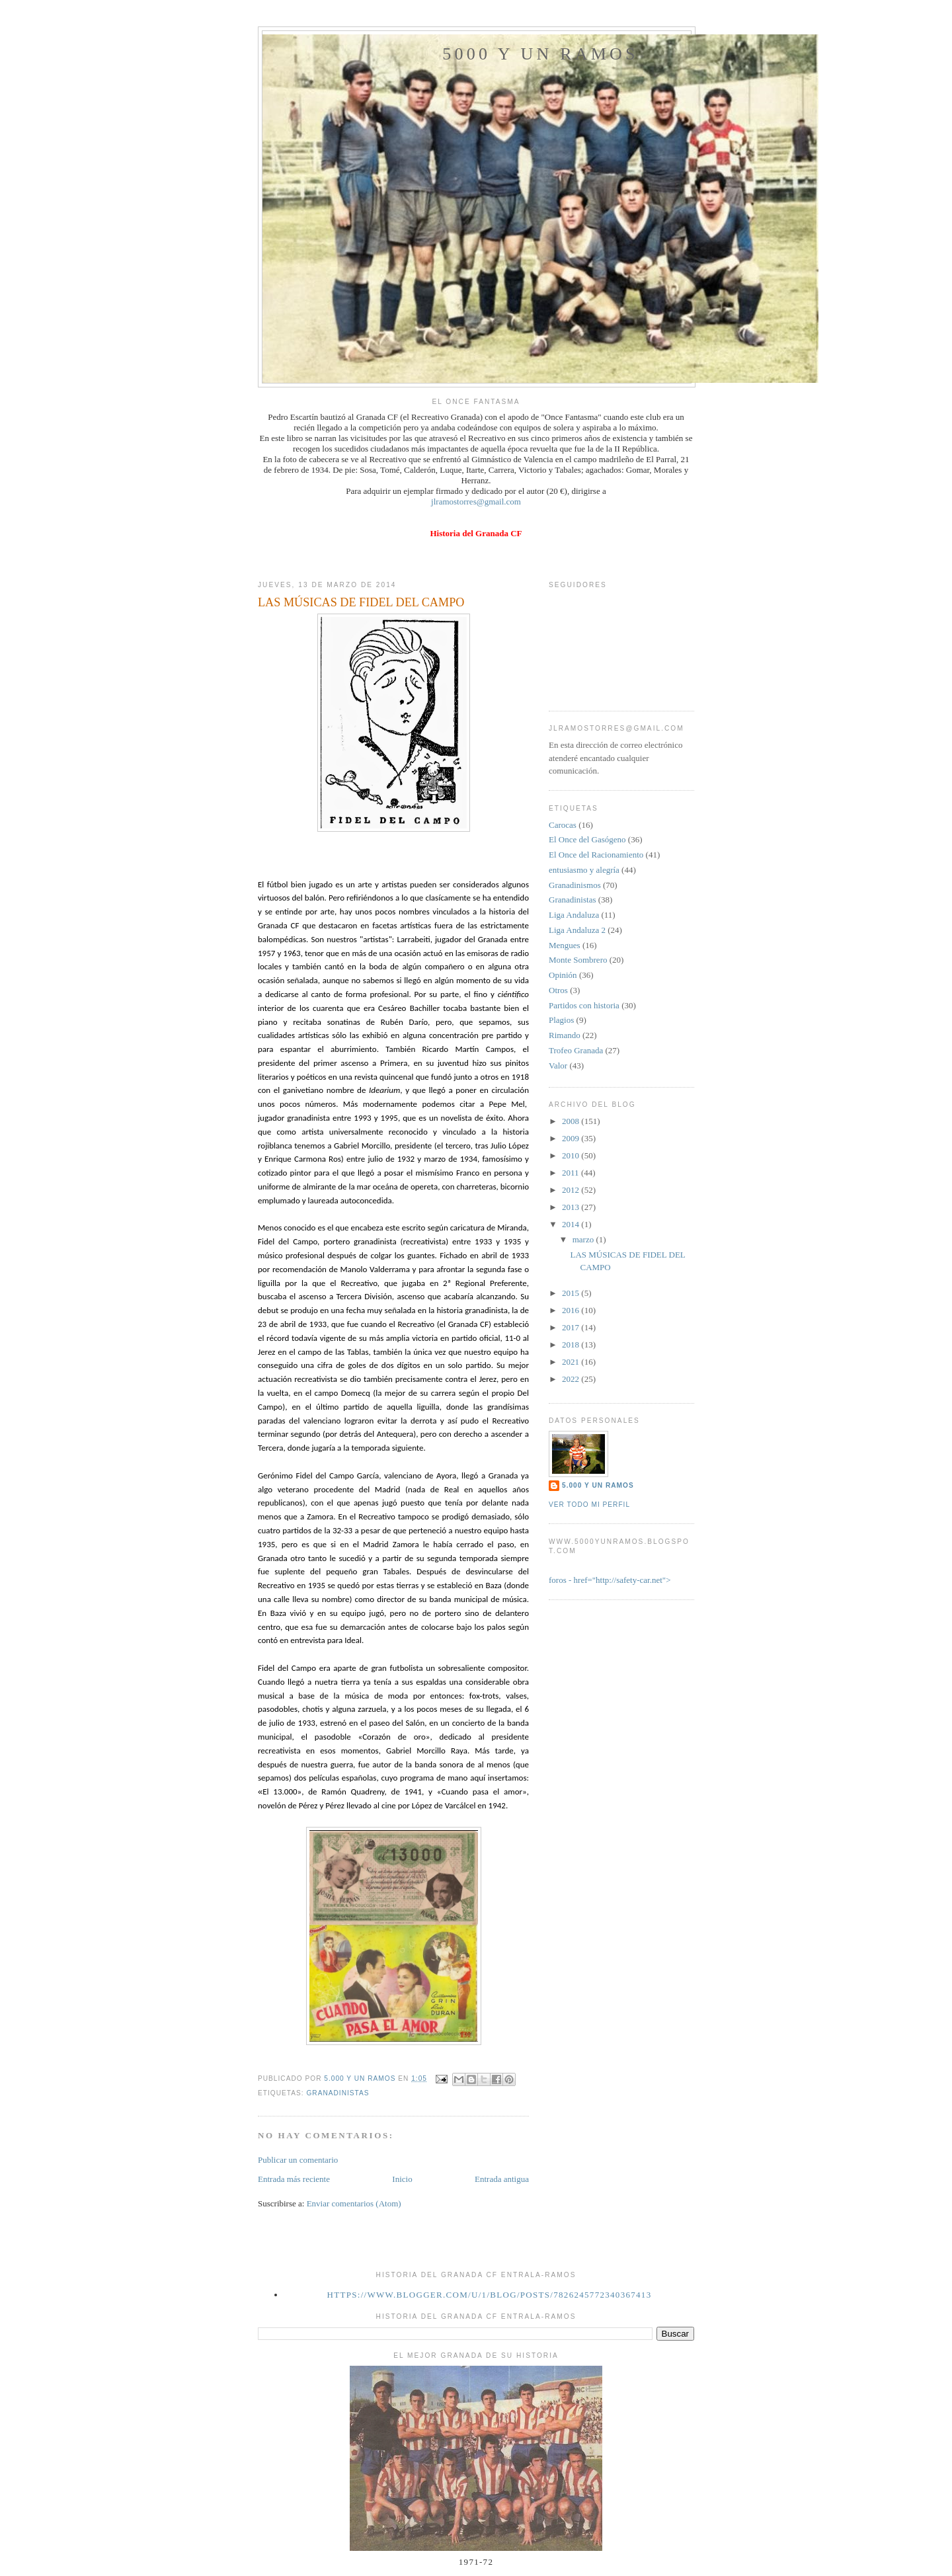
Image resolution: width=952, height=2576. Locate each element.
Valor (558, 1065)
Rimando (564, 1035)
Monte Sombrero (578, 960)
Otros (558, 990)
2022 (571, 1379)
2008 (571, 1121)
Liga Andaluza (574, 915)
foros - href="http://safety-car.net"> (609, 1580)
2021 (571, 1362)
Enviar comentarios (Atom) (354, 2203)
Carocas (562, 825)
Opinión (563, 975)
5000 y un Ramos (540, 53)
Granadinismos (575, 885)
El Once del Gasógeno (587, 839)
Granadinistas (337, 2093)
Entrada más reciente (294, 2179)
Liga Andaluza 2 (577, 930)
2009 (571, 1138)
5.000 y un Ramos (598, 1485)
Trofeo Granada (576, 1050)
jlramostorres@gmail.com (476, 501)
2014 (571, 1224)
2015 (571, 1293)
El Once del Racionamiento (596, 855)
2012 (571, 1190)
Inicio (402, 2179)
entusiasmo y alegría (584, 870)
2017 (571, 1327)
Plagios (561, 1020)
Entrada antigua (502, 2179)
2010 (571, 1155)
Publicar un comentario (298, 2160)
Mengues (564, 945)
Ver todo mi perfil (589, 1504)
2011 (571, 1173)
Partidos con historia (584, 1005)
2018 (571, 1344)
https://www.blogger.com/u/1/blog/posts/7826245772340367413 (489, 2295)
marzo (584, 1239)
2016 (571, 1310)
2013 (571, 1207)
